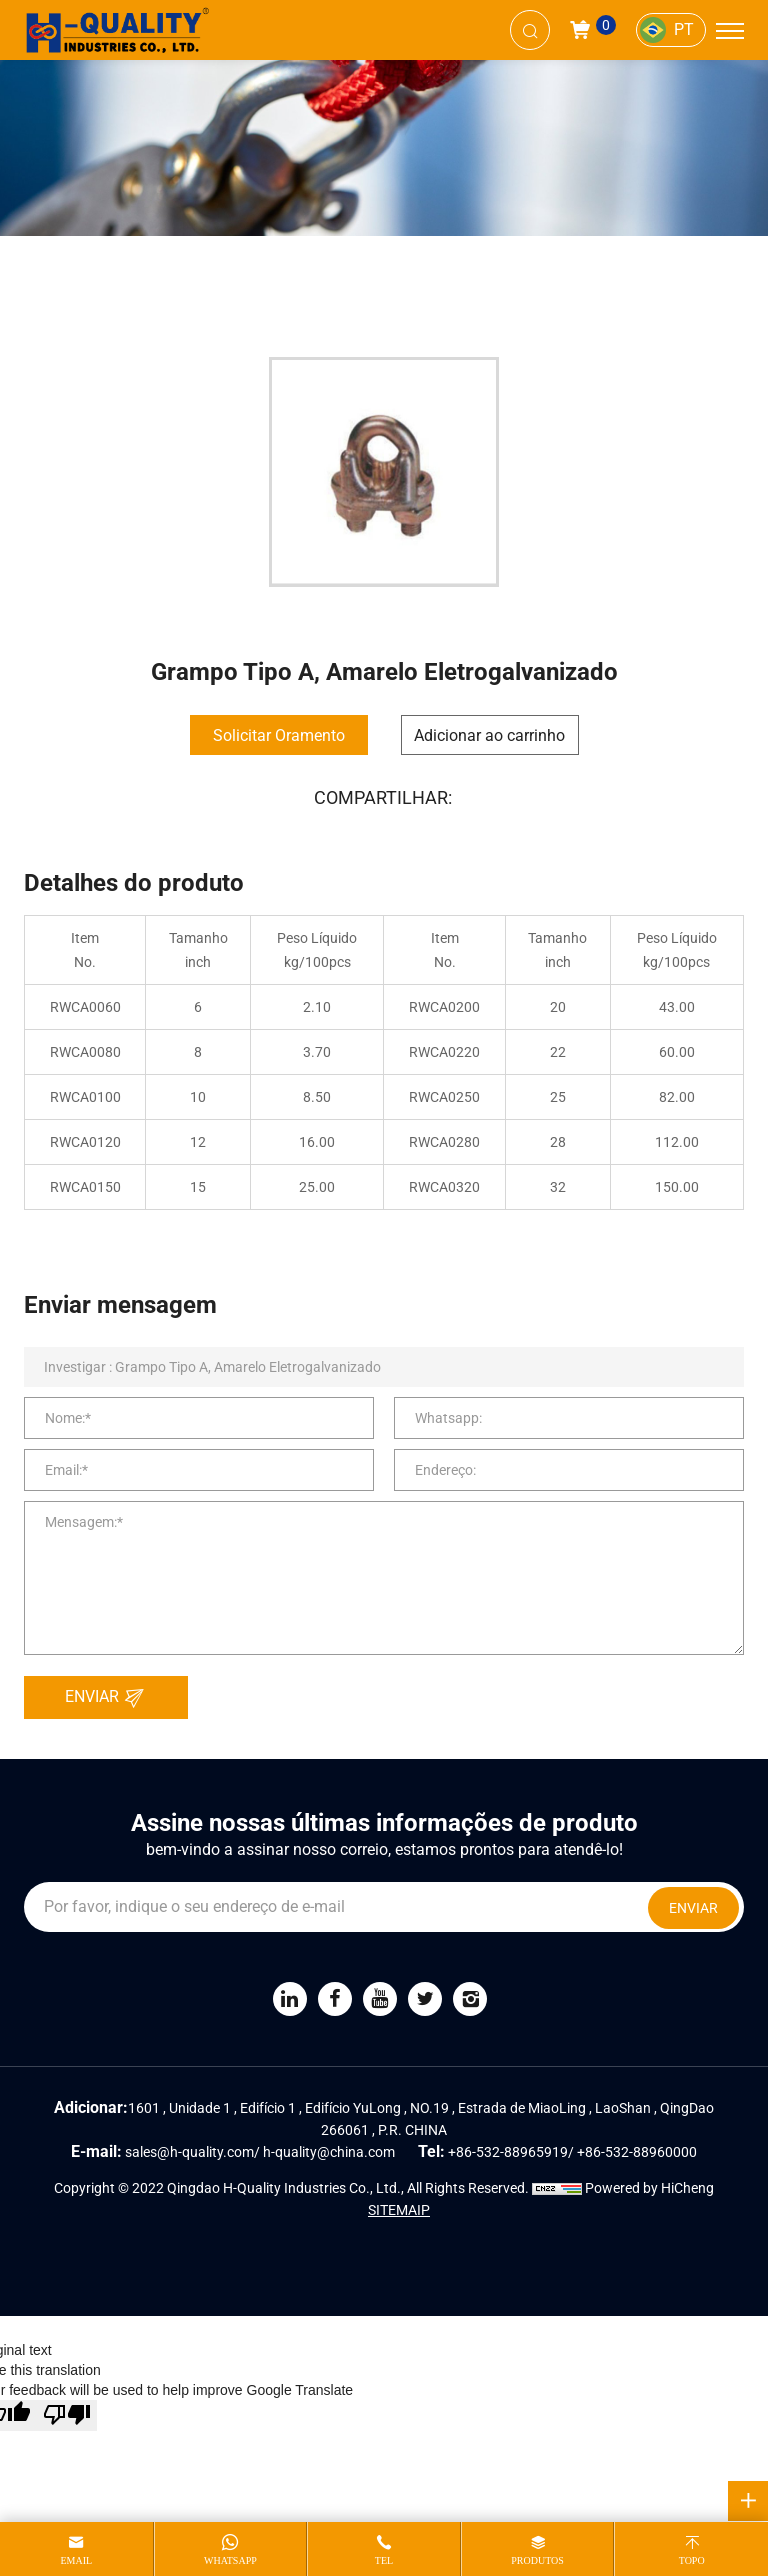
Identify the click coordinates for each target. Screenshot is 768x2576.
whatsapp (230, 2560)
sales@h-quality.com (189, 2152)
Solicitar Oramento (279, 735)
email (76, 2560)
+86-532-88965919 (508, 2152)
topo (692, 2560)
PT (684, 29)
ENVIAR (110, 1698)
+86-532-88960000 (637, 2152)
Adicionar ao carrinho (489, 735)
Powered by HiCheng (649, 2188)
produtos (537, 2560)
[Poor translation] (67, 2415)
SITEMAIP (399, 2210)
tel (384, 2560)
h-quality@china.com (329, 2152)
